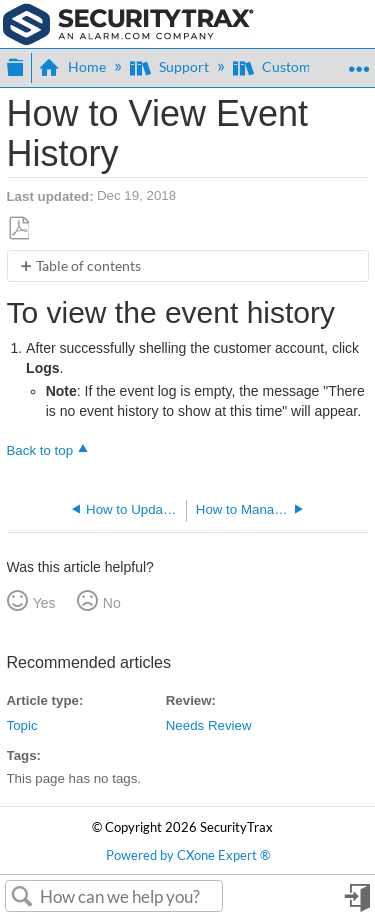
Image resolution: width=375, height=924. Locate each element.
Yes (44, 603)
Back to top (40, 450)
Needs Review (209, 725)
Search (22, 897)
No (112, 603)
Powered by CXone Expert (188, 855)
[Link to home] (128, 23)
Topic (22, 725)
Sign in (356, 904)
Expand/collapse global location (358, 61)
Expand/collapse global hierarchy (15, 65)
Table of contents (88, 265)
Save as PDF (19, 228)
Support (171, 66)
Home (74, 66)
